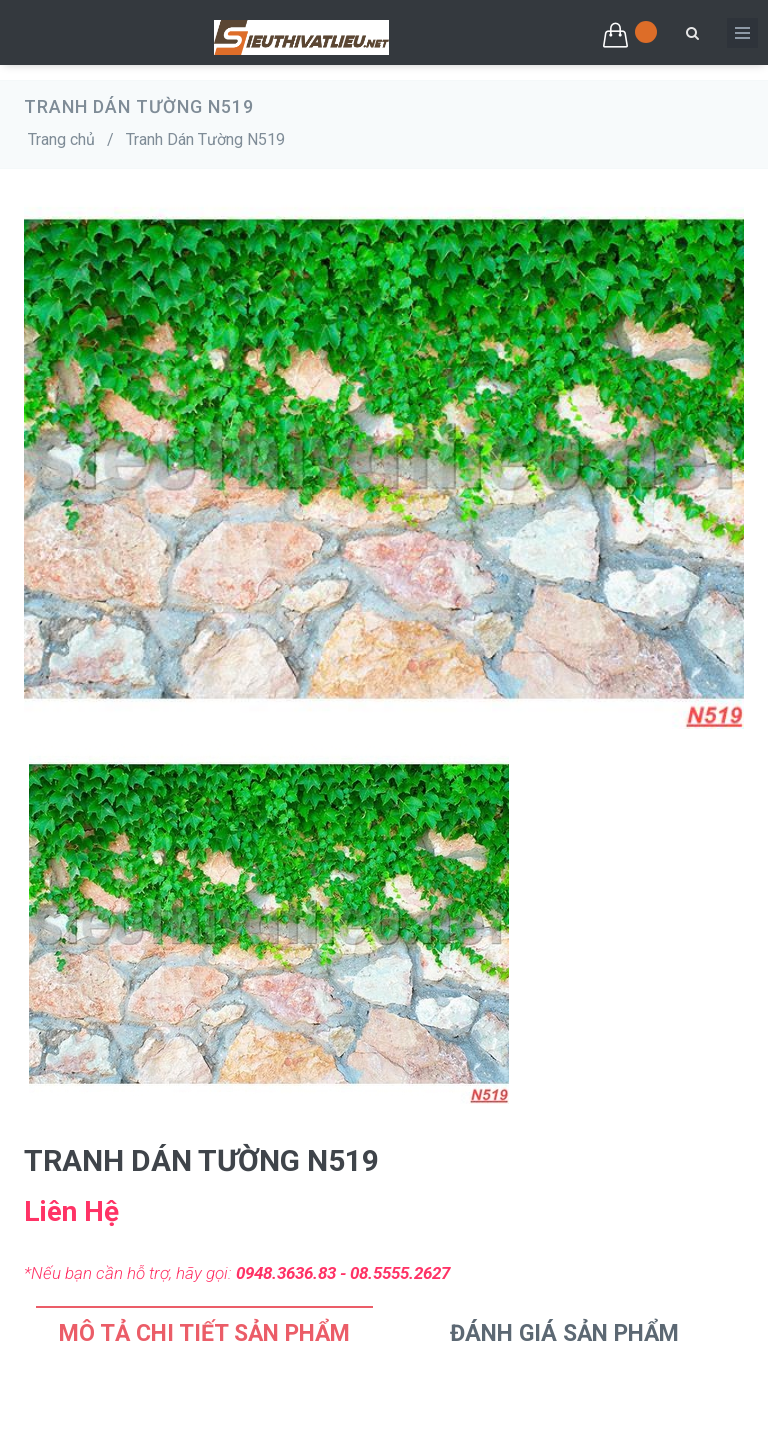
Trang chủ (61, 139)
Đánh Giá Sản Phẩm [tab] (564, 1333)
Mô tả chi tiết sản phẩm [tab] (204, 1333)
